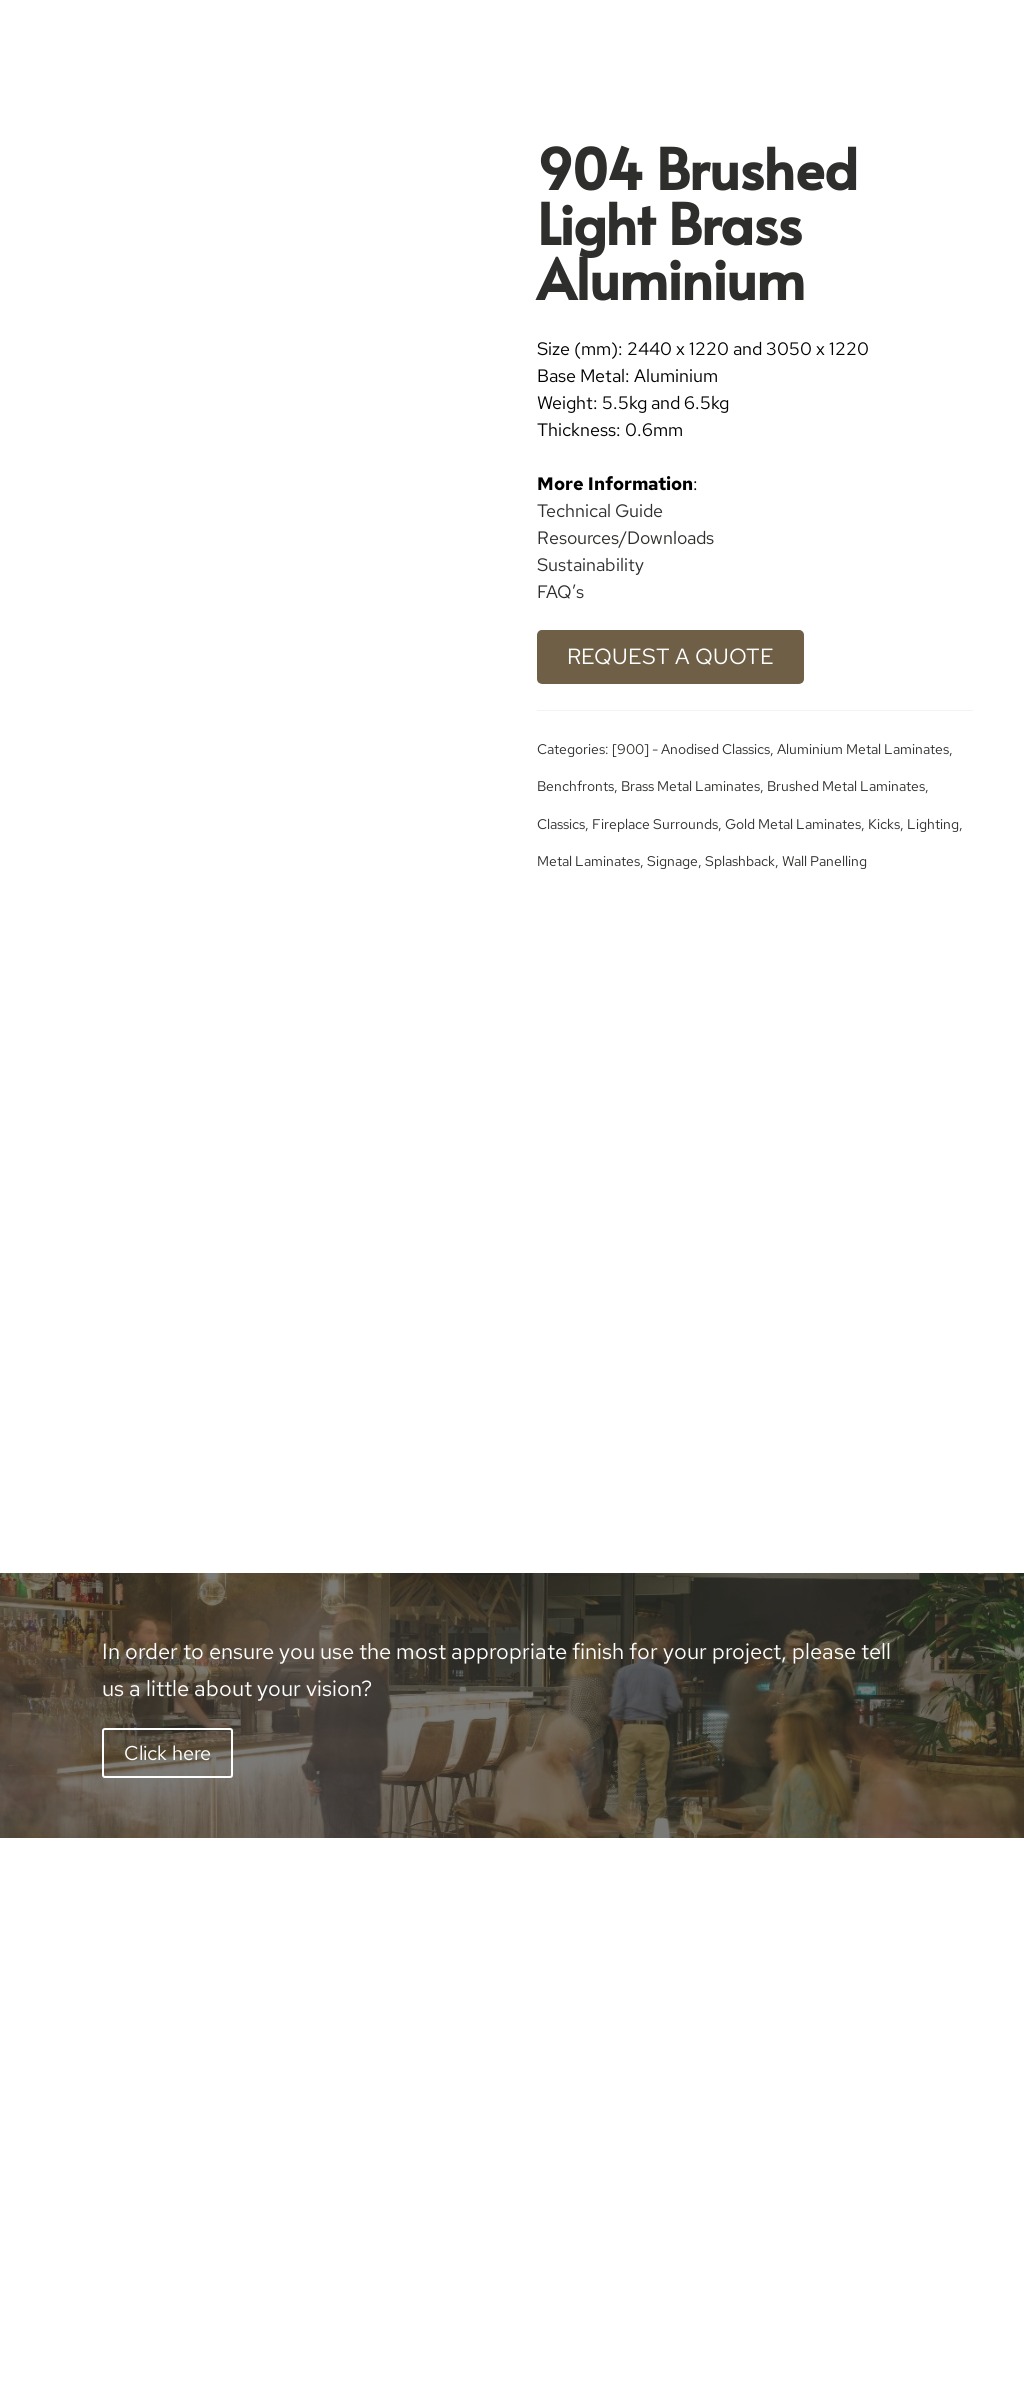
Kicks (884, 824)
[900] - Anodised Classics (691, 749)
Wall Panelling (824, 861)
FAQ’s (560, 591)
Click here (167, 1753)
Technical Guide (600, 510)
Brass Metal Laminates (690, 786)
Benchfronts (575, 786)
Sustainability (590, 564)
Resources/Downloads (625, 537)
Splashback (740, 861)
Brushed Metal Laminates (846, 786)
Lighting (933, 824)
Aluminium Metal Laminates (863, 749)
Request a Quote (670, 656)
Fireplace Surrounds (655, 824)
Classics (561, 824)
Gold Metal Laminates (793, 824)
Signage (672, 861)
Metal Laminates (588, 861)
